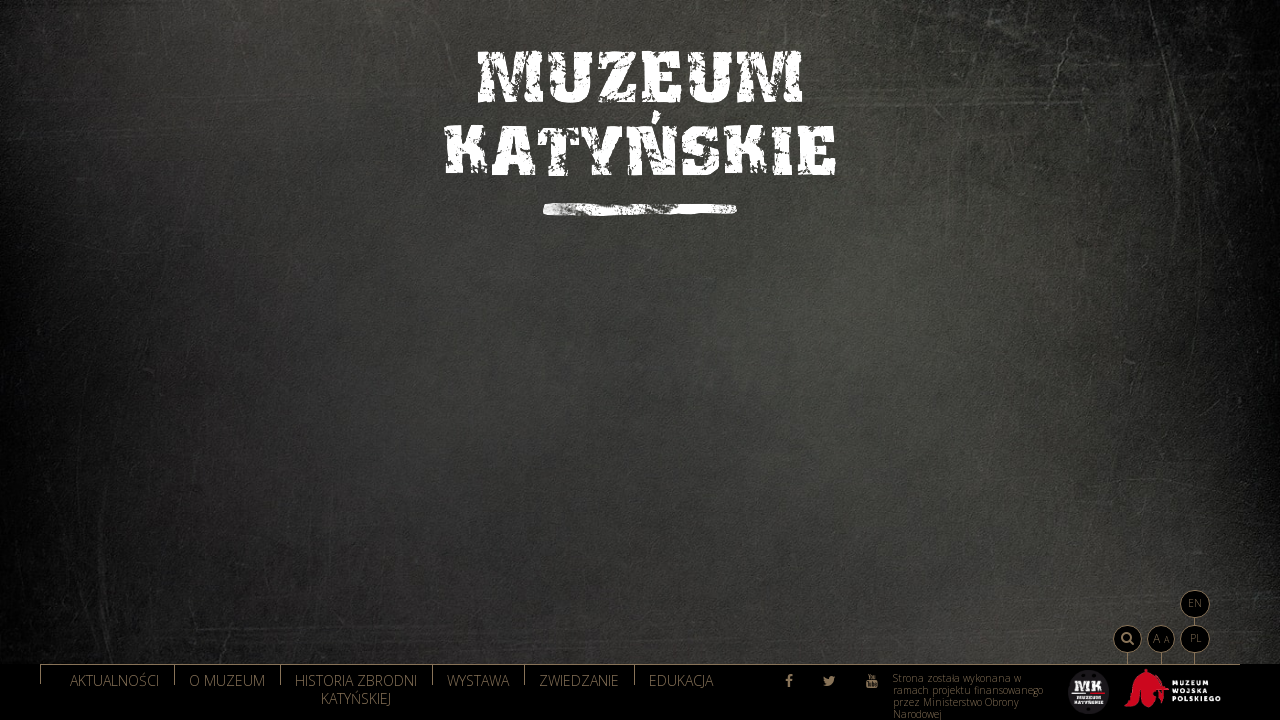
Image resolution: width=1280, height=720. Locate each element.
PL (1195, 638)
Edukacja (681, 680)
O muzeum (227, 680)
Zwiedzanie (579, 680)
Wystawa (478, 680)
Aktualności (114, 680)
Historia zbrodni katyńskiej (356, 688)
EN (1195, 603)
